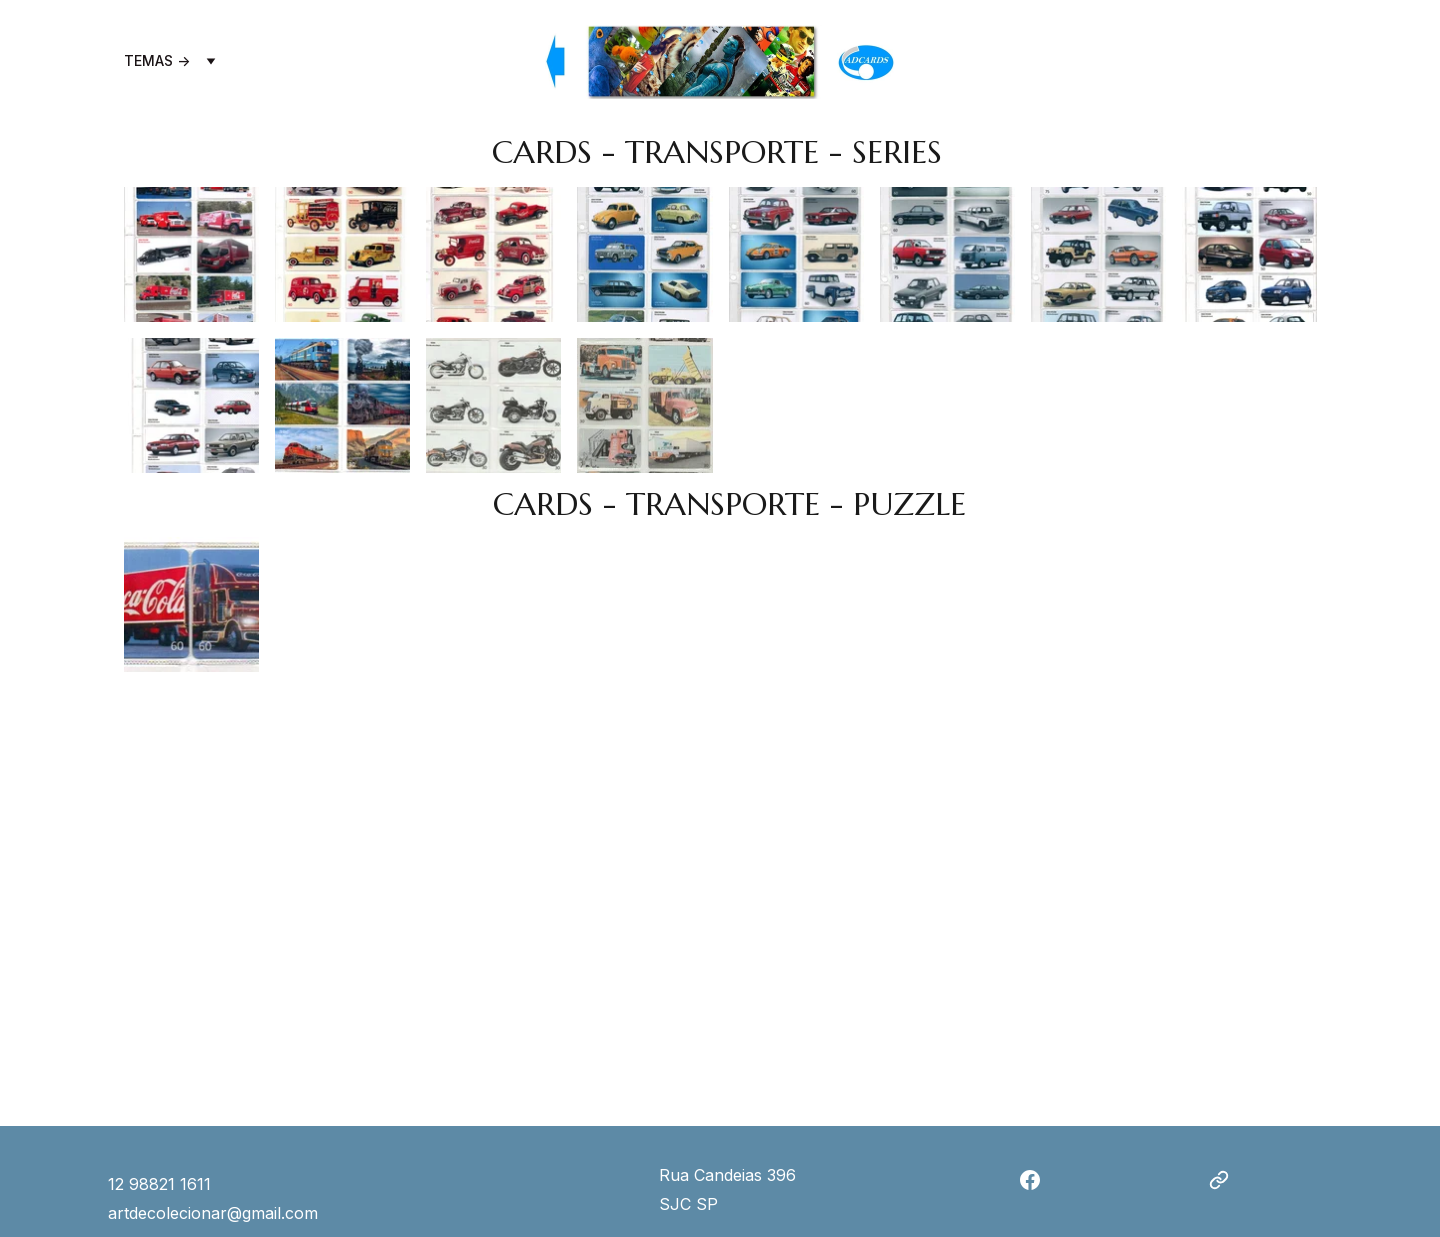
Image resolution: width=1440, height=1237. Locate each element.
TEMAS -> (157, 61)
